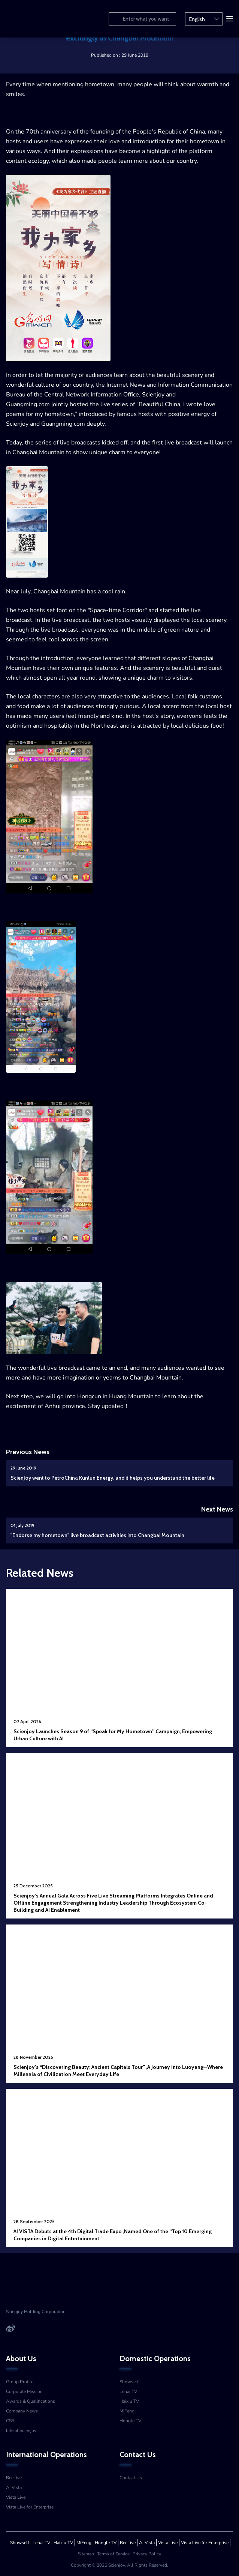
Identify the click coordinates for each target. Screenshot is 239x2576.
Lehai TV (128, 2391)
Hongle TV (130, 2421)
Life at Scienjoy (21, 2430)
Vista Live (15, 2497)
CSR (10, 2421)
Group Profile (19, 2382)
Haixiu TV (129, 2401)
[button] (229, 18)
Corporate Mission (24, 2391)
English (204, 18)
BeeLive (14, 2478)
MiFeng (127, 2411)
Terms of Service (113, 2554)
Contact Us (131, 2478)
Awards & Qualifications (30, 2401)
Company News (22, 2411)
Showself (129, 2382)
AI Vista (14, 2487)
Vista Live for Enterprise (30, 2507)
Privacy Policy (147, 2554)
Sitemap (86, 2554)
